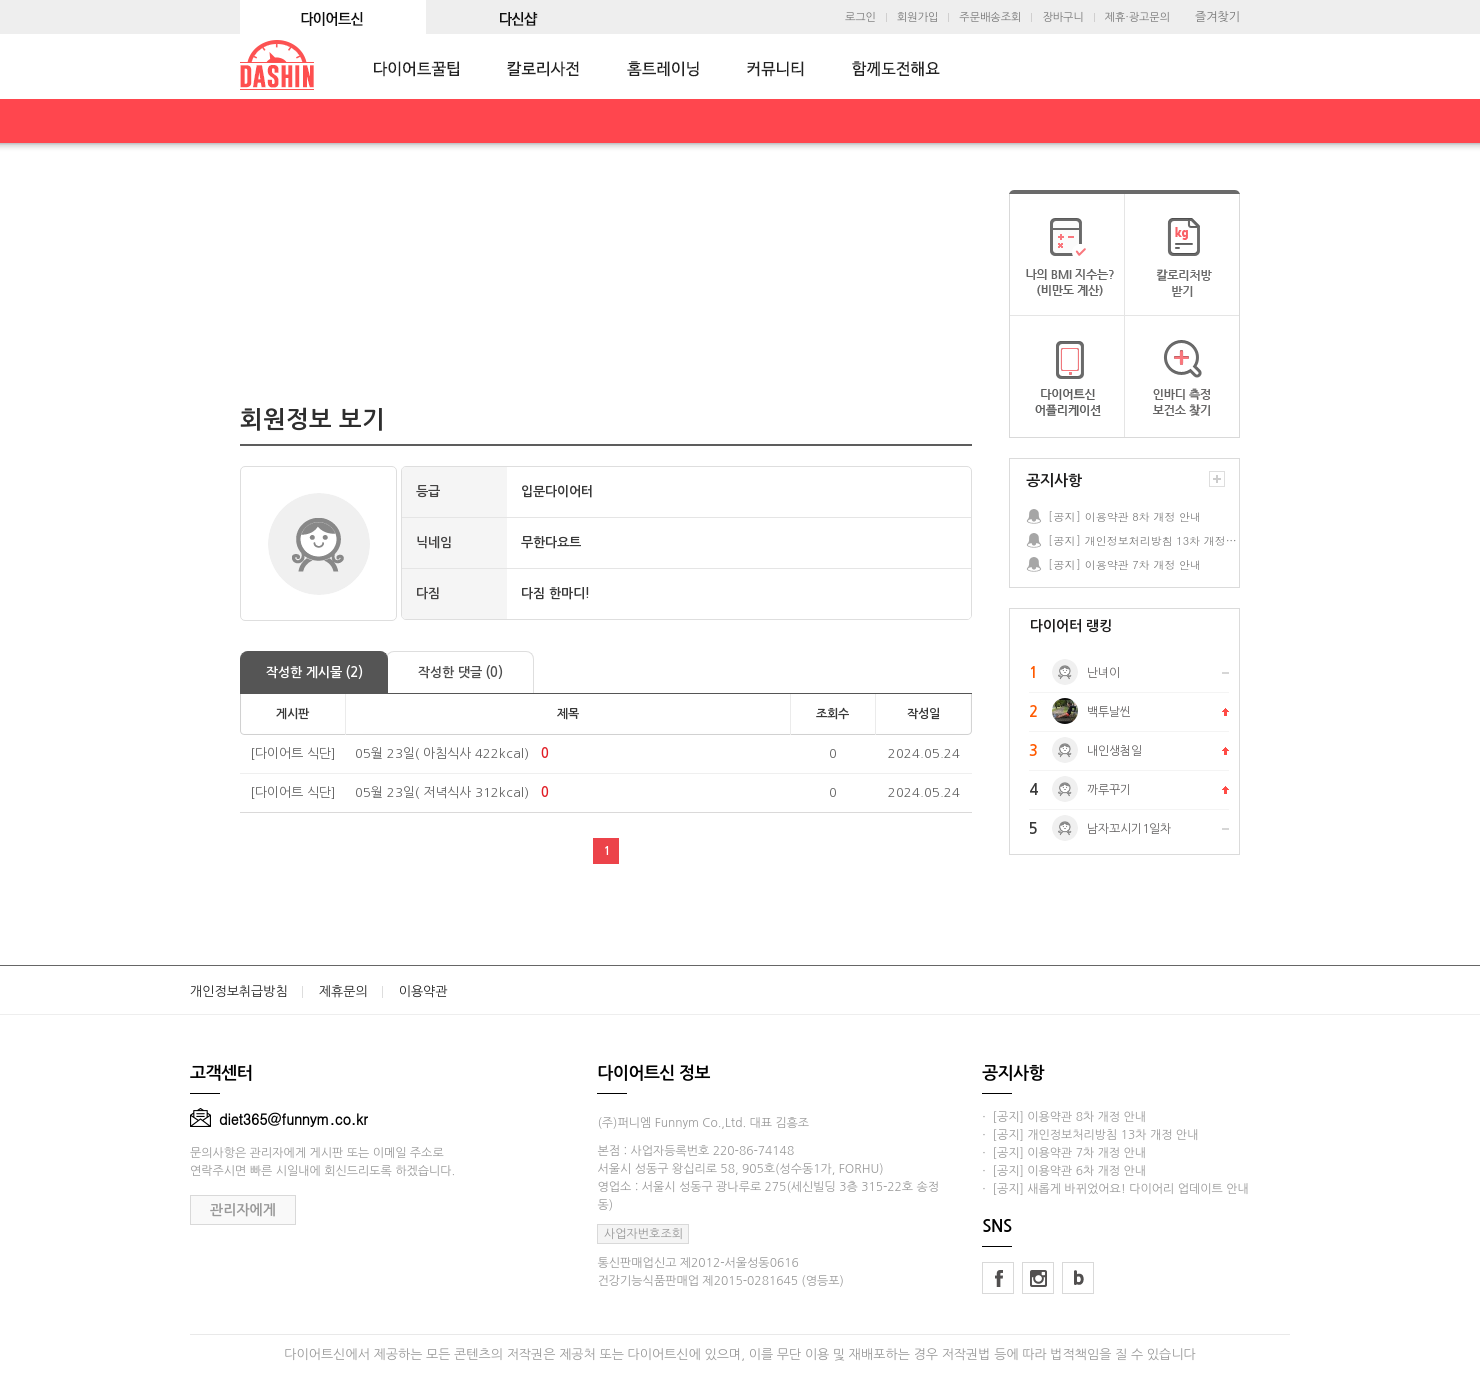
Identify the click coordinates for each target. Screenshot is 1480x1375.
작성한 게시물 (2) (314, 672)
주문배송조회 (990, 17)
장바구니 (1062, 17)
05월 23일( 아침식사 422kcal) (442, 753)
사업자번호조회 (643, 1234)
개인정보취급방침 (239, 991)
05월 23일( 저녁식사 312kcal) (442, 792)
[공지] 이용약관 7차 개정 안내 (1124, 564)
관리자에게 (243, 1210)
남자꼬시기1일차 (1129, 829)
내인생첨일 (1114, 751)
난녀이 (1103, 673)
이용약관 (423, 991)
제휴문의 (343, 991)
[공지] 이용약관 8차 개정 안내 (1124, 516)
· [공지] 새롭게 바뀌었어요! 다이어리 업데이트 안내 (1115, 1189)
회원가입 (917, 17)
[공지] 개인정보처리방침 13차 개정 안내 (1143, 540)
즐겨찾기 (1217, 17)
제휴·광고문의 (1137, 17)
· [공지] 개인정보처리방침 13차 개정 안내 (1090, 1135)
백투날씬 (1109, 712)
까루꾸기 (1109, 790)
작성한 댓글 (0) (460, 672)
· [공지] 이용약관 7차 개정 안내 (1064, 1153)
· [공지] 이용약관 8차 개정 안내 (1064, 1117)
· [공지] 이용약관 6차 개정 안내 (1064, 1171)
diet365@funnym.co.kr (279, 1119)
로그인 (860, 17)
